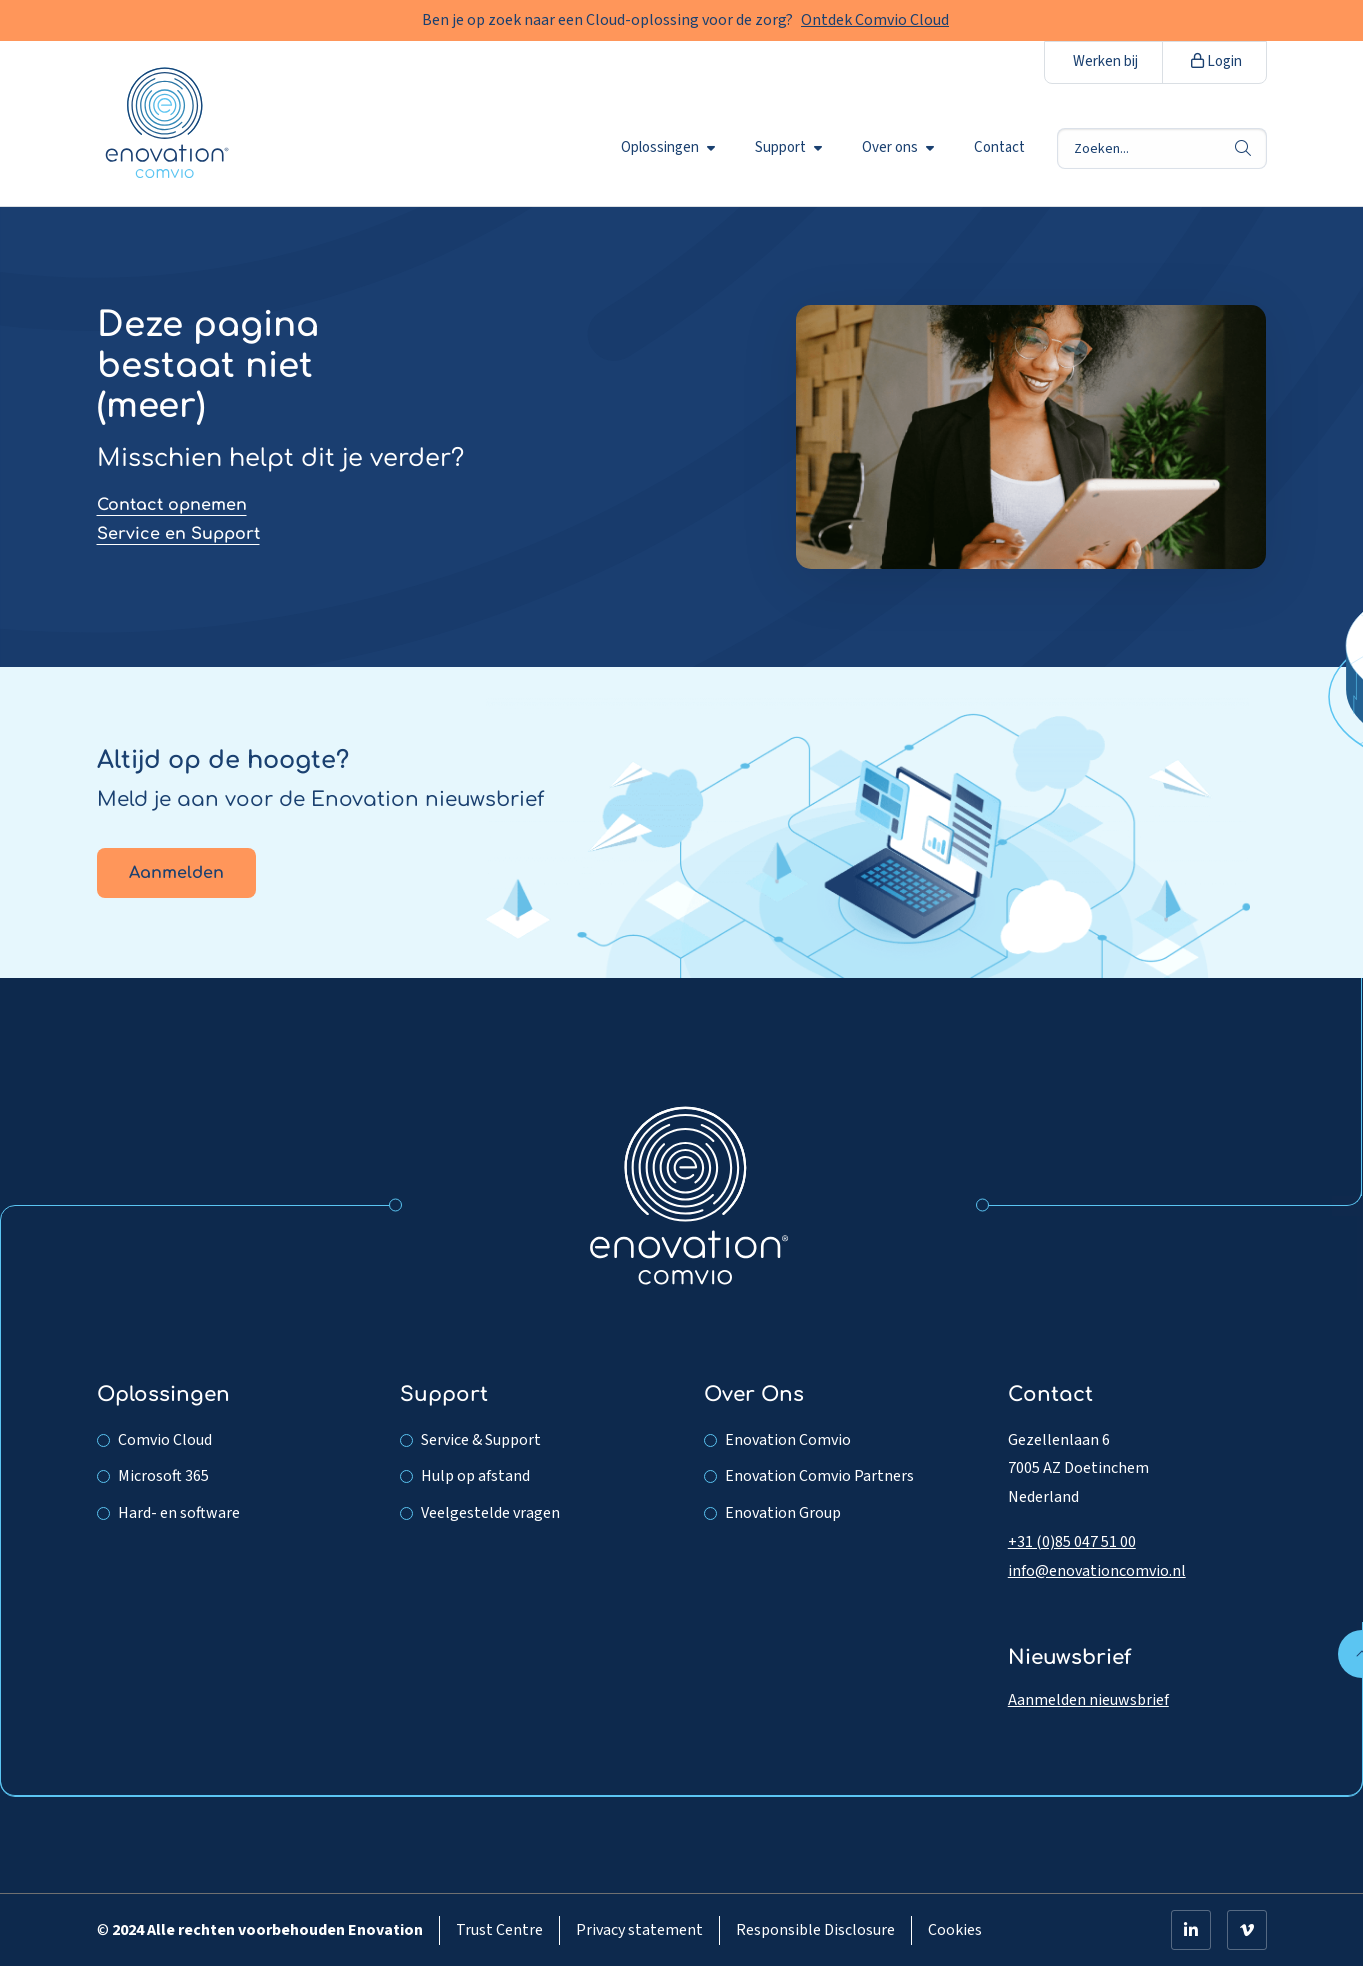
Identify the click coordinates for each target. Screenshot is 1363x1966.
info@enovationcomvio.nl (1097, 1571)
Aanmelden (176, 873)
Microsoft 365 (163, 1476)
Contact (999, 148)
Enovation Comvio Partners (819, 1476)
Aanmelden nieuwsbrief (1088, 1700)
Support (788, 148)
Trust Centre (499, 1930)
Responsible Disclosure (815, 1930)
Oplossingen (668, 148)
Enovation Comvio (788, 1440)
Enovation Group (783, 1513)
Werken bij (1105, 61)
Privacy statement (639, 1930)
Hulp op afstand (475, 1476)
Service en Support (178, 534)
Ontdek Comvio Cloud (875, 20)
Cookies (955, 1930)
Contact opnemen (172, 505)
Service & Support (481, 1440)
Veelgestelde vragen (490, 1513)
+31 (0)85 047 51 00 (1072, 1542)
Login (1216, 61)
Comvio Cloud (165, 1440)
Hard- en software (179, 1513)
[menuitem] (672, 148)
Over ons (898, 148)
